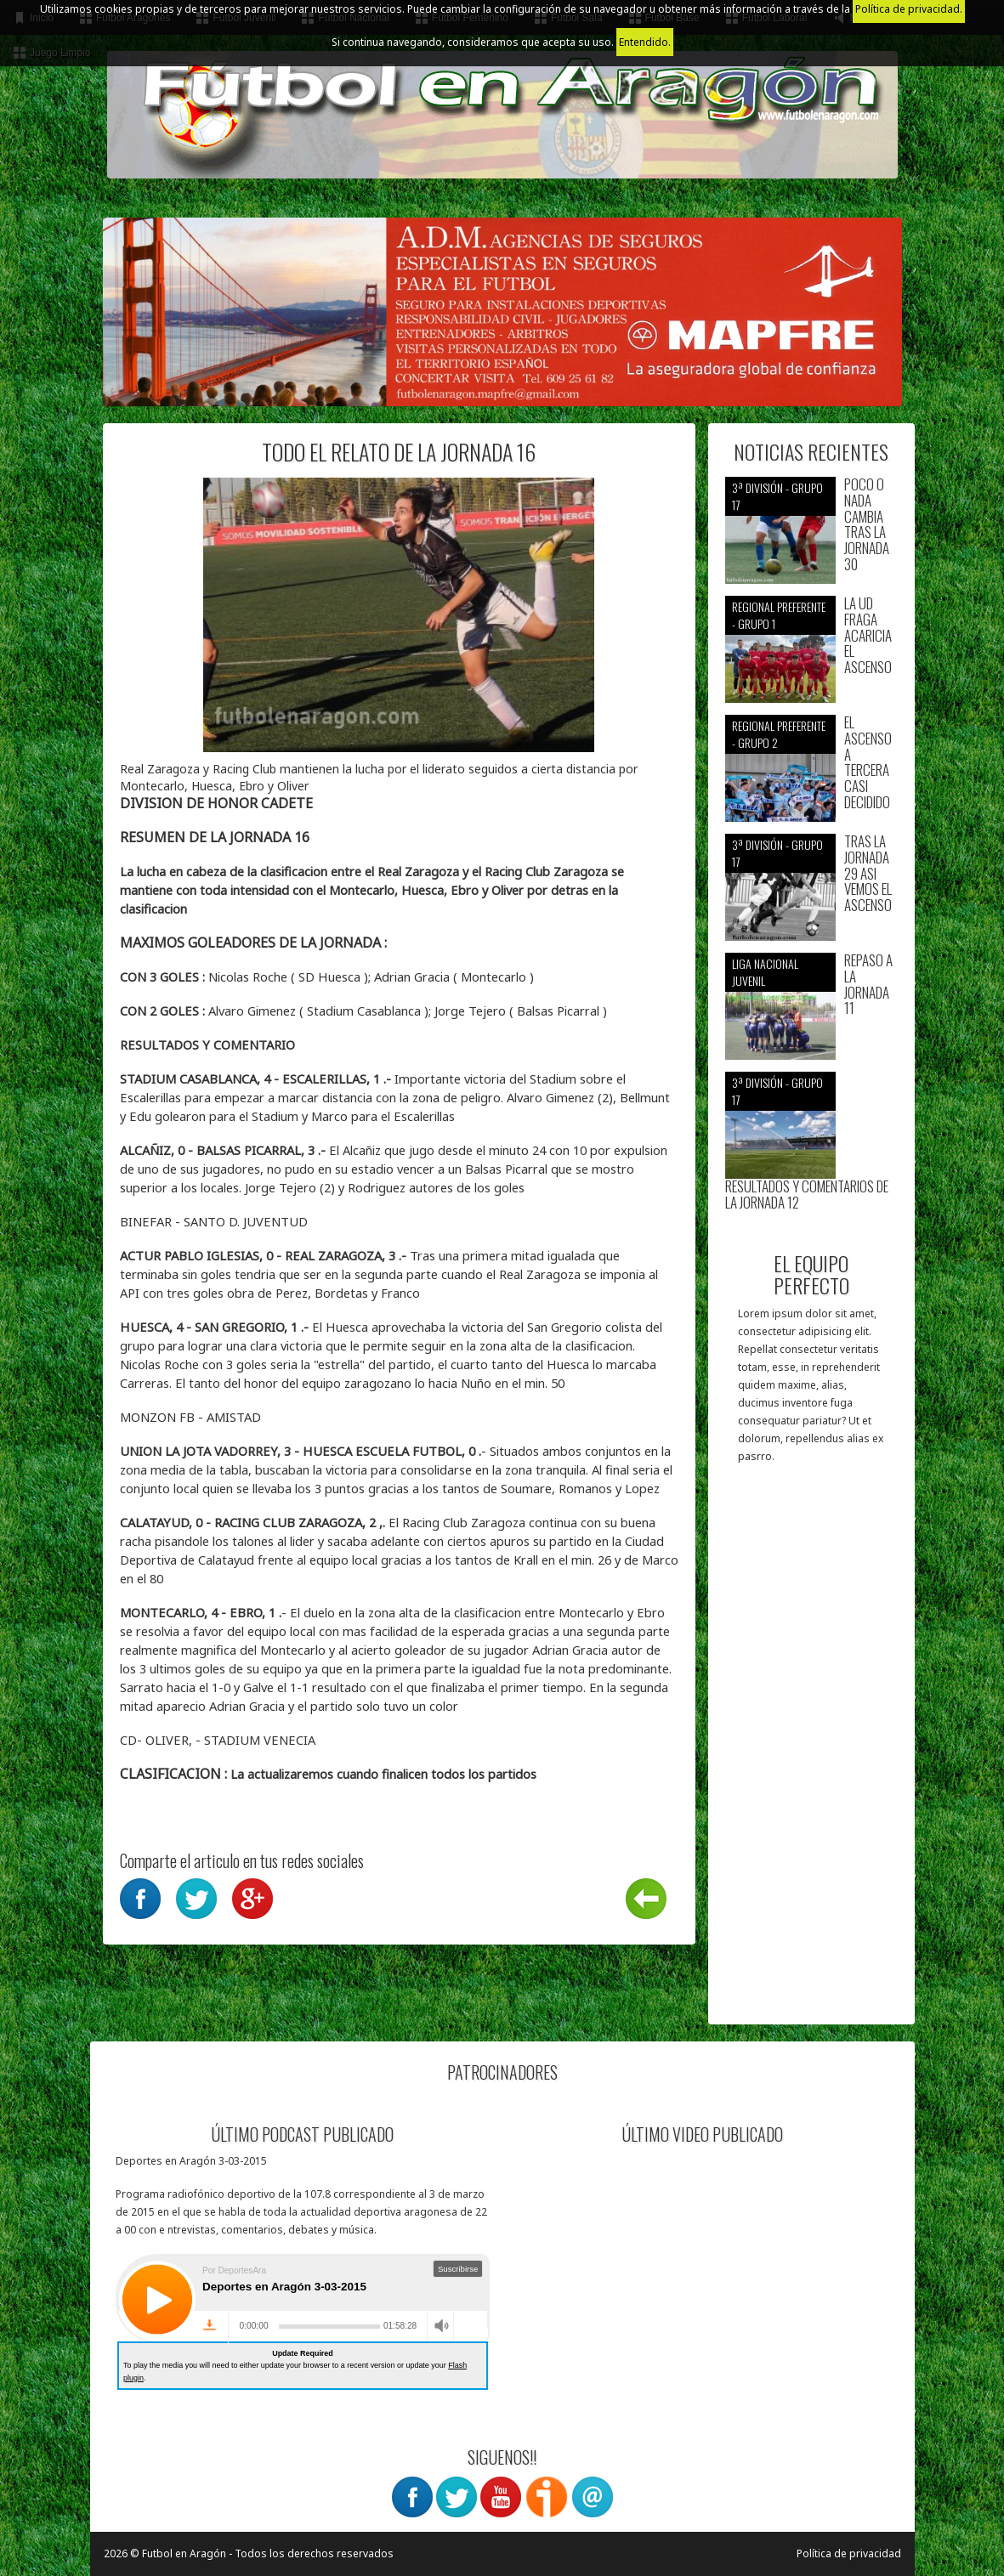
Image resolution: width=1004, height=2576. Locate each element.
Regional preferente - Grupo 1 (778, 614)
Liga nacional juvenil (765, 971)
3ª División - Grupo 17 (777, 495)
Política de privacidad (849, 2553)
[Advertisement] (811, 1752)
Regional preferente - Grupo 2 (778, 733)
